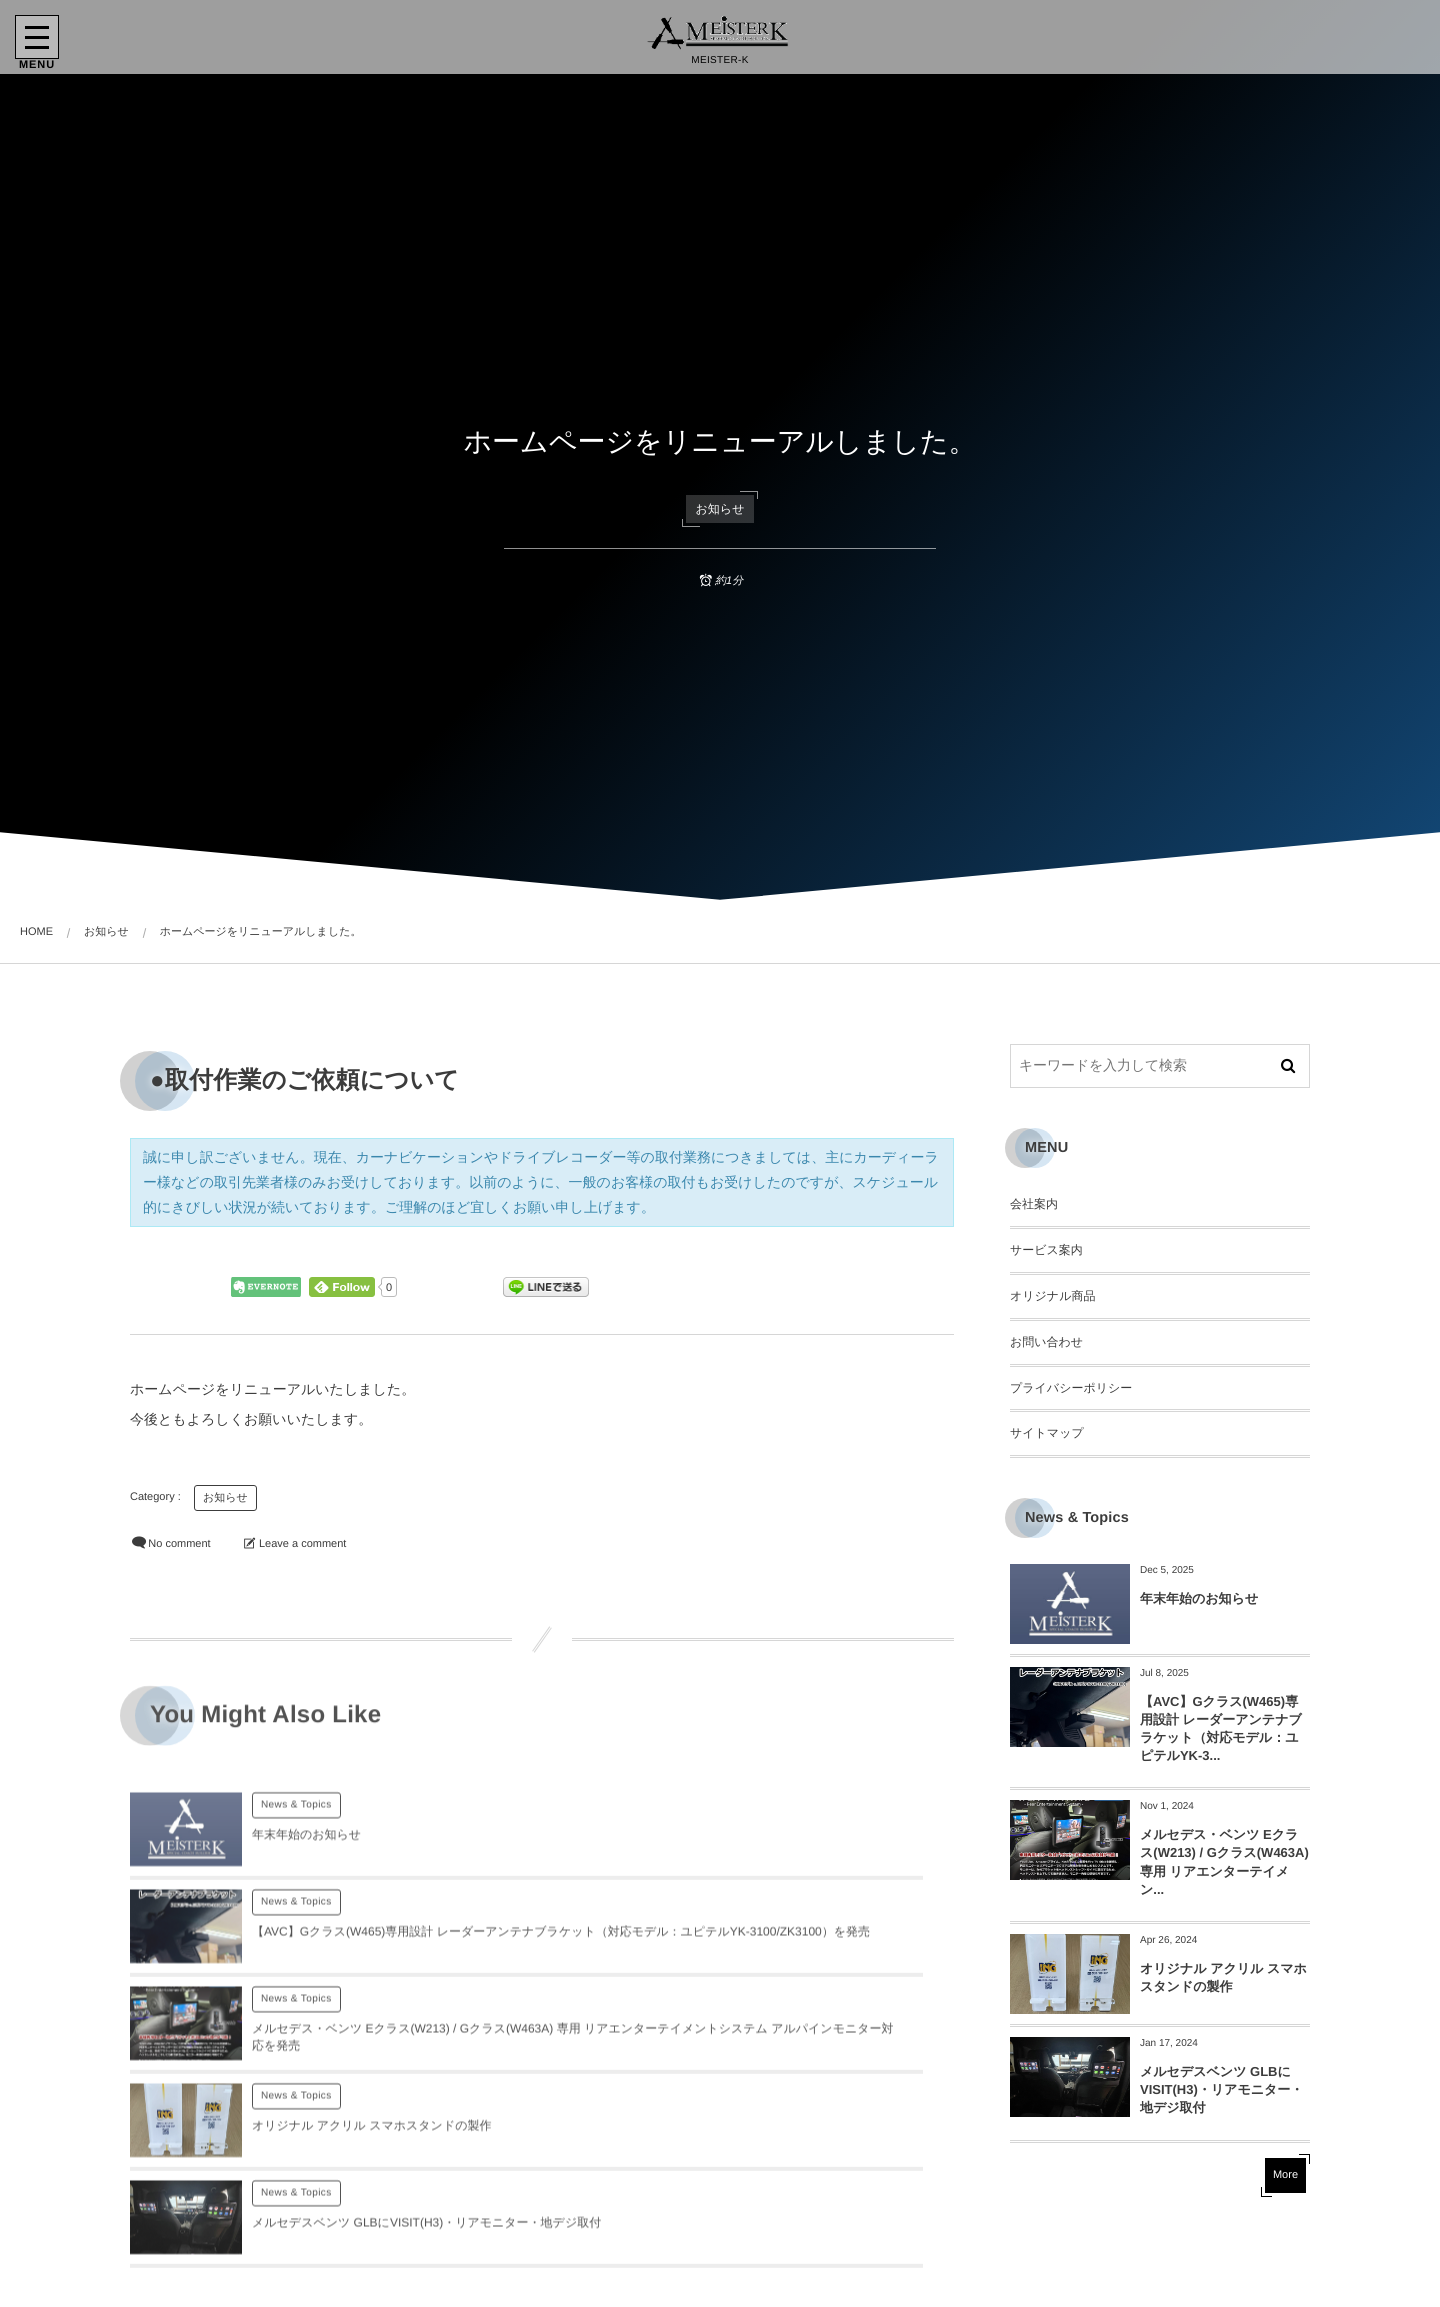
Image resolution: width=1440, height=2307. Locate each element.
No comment (179, 1544)
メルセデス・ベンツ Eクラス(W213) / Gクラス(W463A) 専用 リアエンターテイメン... (1224, 1862)
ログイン (302, 2274)
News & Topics (296, 1837)
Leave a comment (302, 1544)
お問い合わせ (1046, 1342)
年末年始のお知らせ (306, 1867)
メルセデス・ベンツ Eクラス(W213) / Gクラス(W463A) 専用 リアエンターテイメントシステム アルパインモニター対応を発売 (383, 1981)
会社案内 (1034, 1204)
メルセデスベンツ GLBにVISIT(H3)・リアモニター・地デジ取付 (1221, 2089)
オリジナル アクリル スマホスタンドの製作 (783, 1981)
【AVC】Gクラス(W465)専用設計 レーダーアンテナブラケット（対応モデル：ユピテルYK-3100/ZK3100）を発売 (799, 1867)
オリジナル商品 (1052, 1296)
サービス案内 (1046, 1250)
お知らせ (720, 509)
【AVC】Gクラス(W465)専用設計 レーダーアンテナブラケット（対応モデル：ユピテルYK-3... (1221, 1729)
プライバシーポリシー (1071, 1388)
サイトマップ (1047, 1433)
